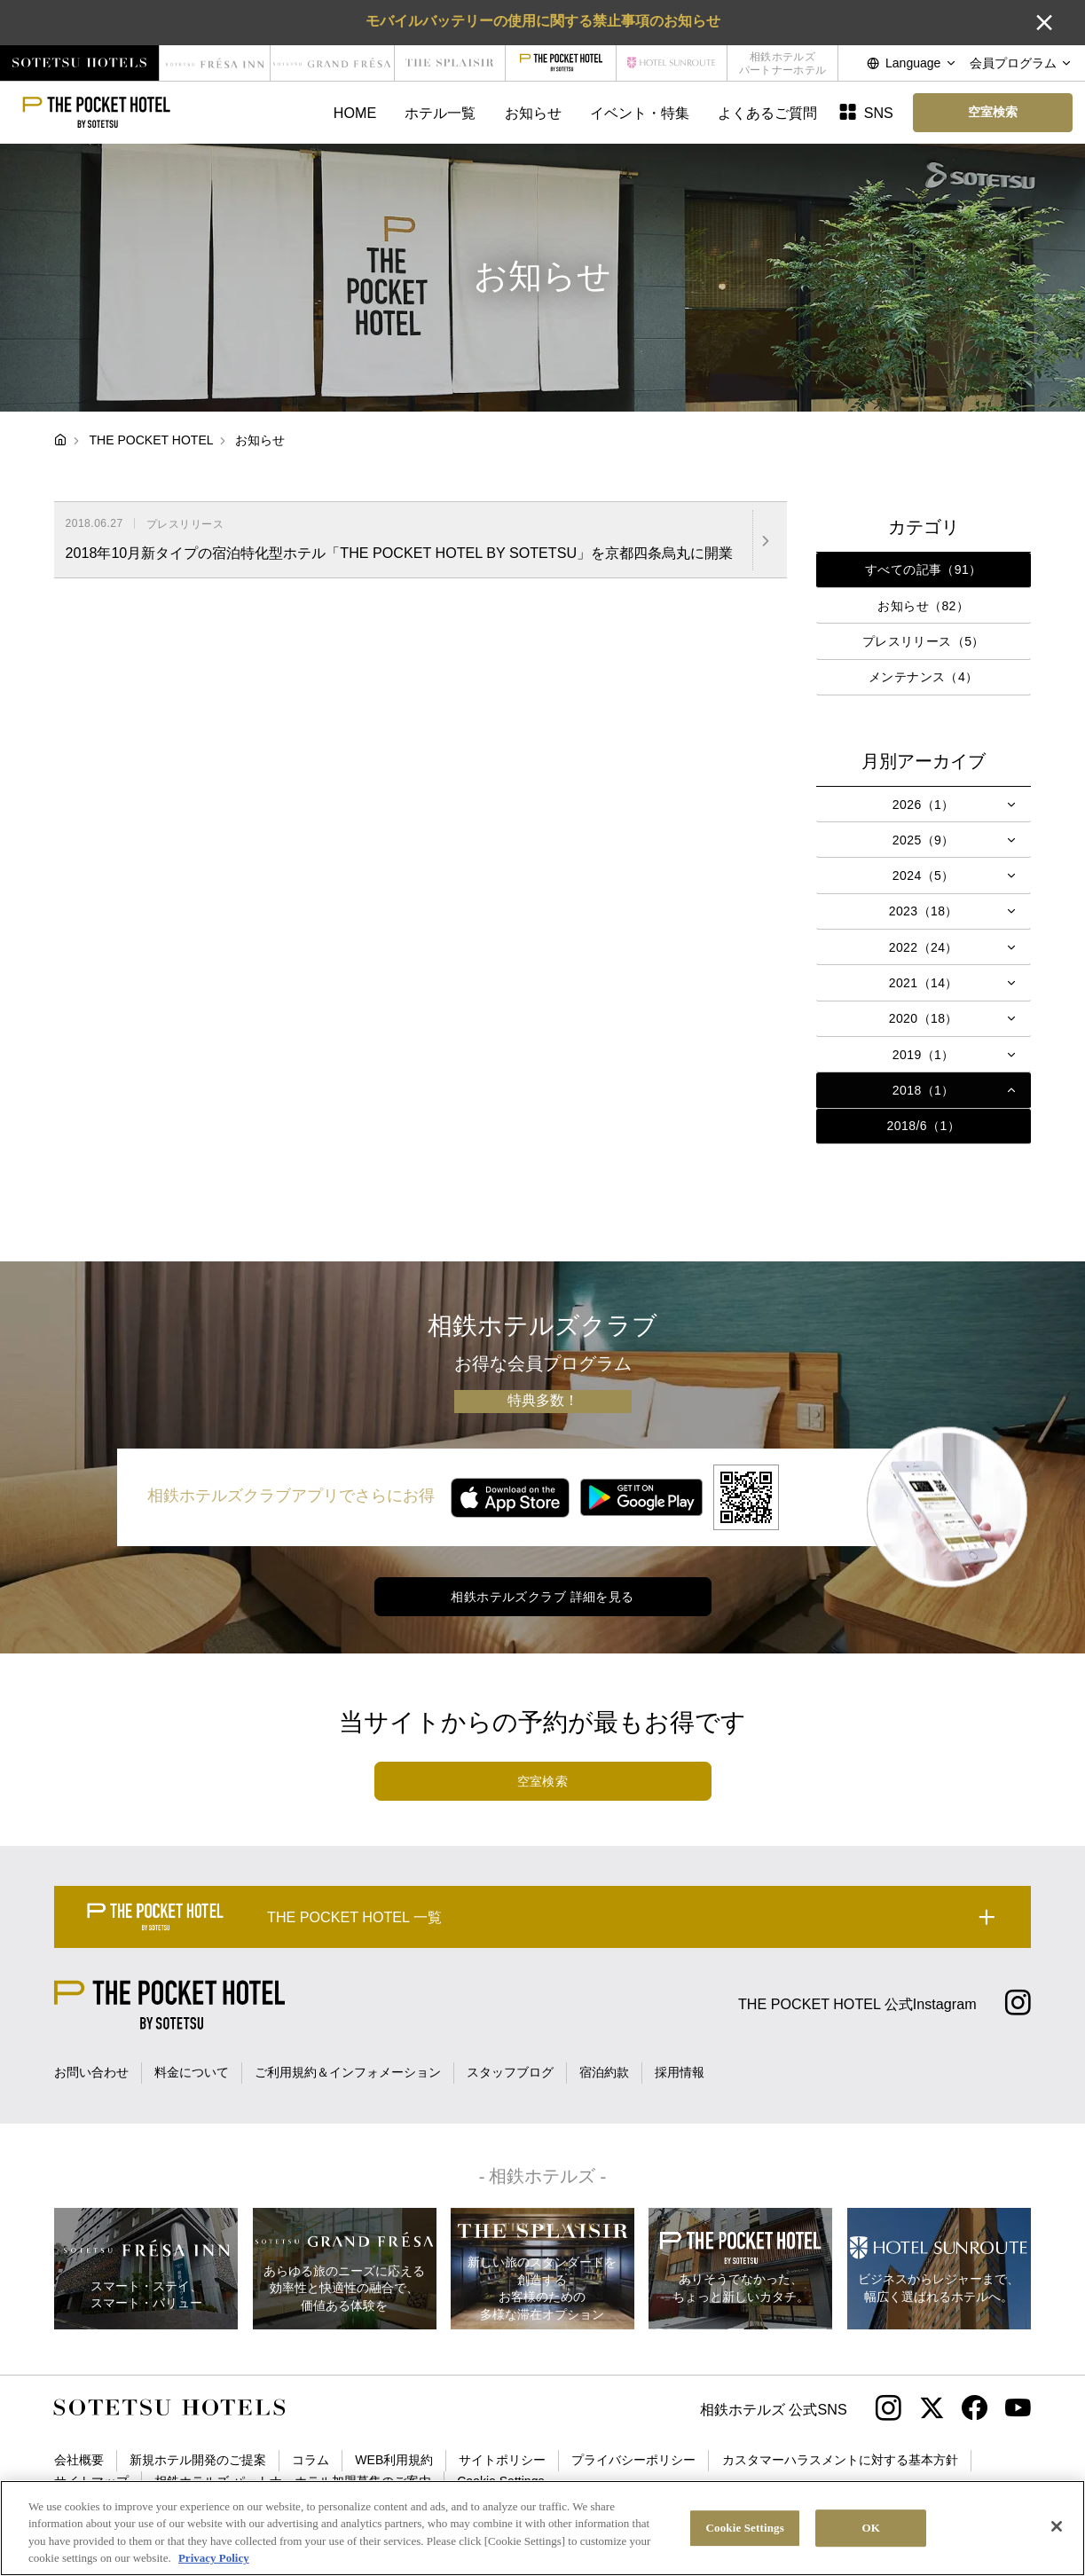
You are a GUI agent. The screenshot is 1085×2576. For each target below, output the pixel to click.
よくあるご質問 (767, 113)
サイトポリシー (502, 2460)
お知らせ (533, 113)
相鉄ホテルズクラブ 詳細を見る (542, 1597)
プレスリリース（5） (923, 641)
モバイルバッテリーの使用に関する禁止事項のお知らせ (543, 20)
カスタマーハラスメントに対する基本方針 (840, 2460)
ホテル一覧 (440, 113)
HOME (355, 113)
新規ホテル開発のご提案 (198, 2460)
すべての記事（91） (923, 569)
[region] (542, 2528)
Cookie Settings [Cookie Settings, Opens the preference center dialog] (745, 2527)
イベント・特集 (639, 113)
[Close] (1056, 2526)
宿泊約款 (604, 2072)
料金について (191, 2072)
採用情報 (679, 2072)
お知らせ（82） (923, 606)
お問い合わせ (91, 2072)
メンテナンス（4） (924, 677)
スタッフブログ (510, 2072)
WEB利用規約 (394, 2460)
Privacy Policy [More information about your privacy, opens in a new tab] (213, 2557)
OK (870, 2527)
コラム (310, 2460)
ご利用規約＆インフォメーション (348, 2072)
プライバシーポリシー (633, 2460)
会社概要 (79, 2460)
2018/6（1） (924, 1126)
